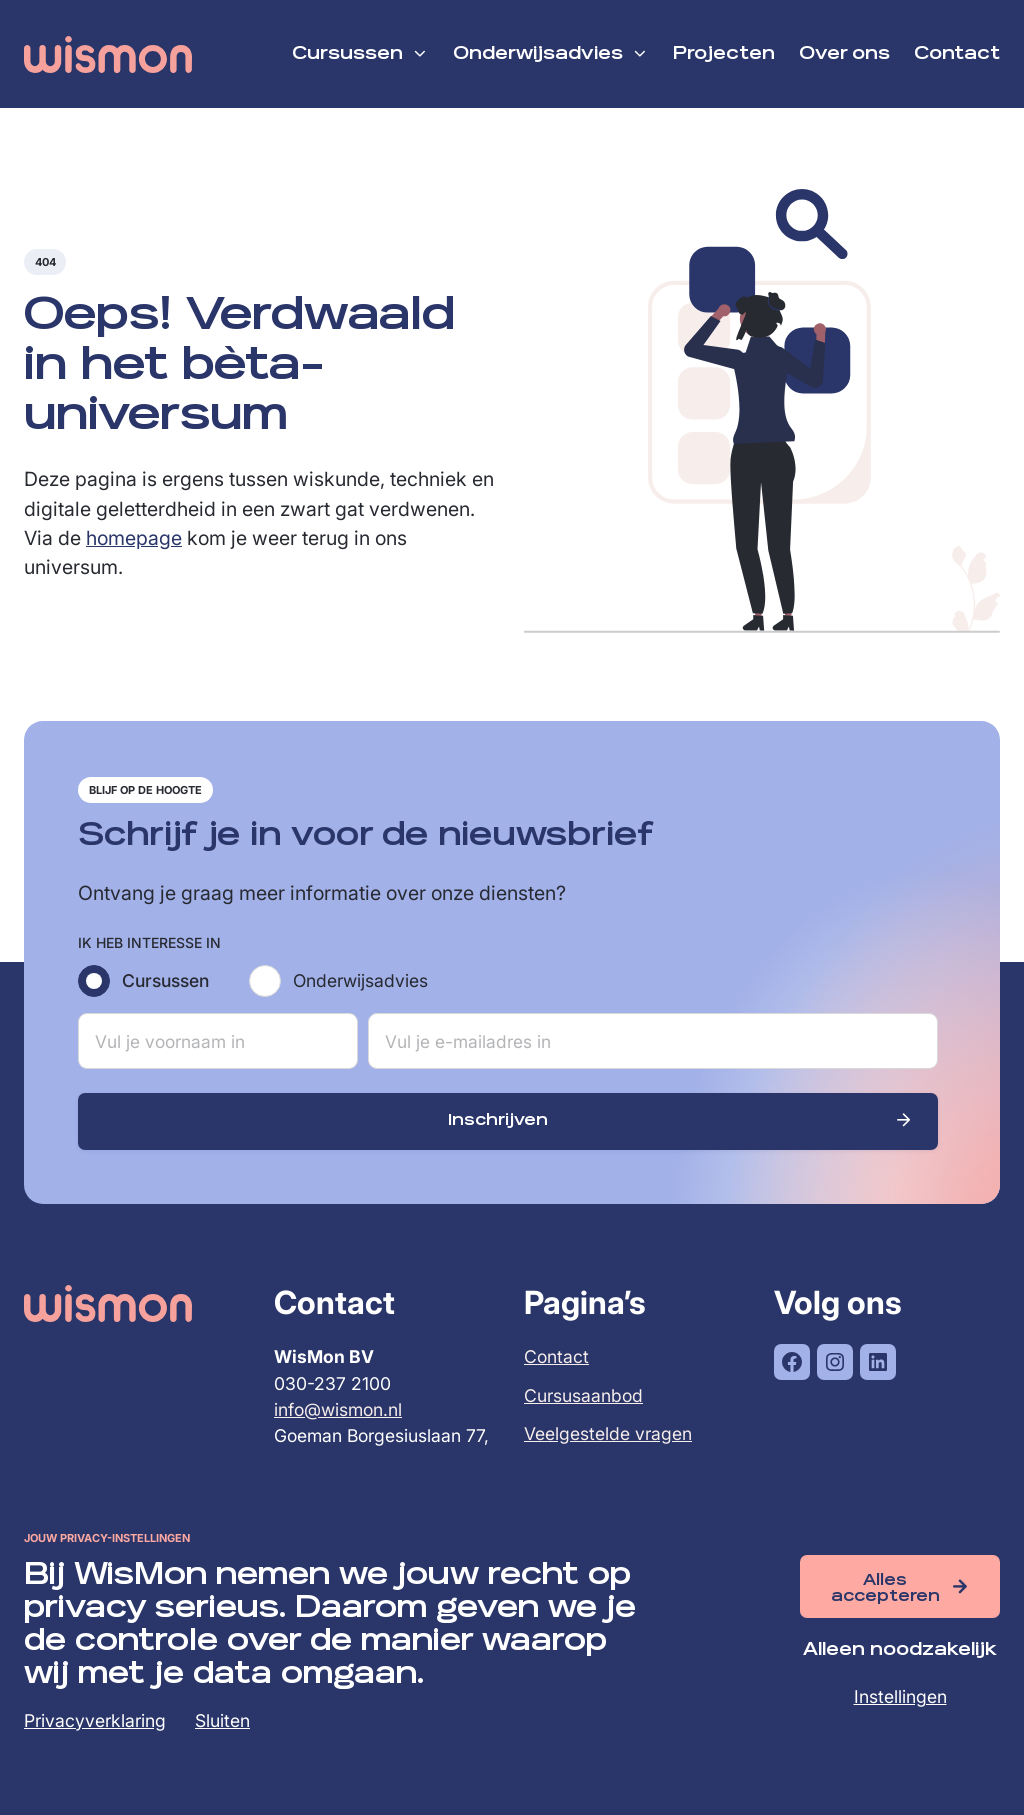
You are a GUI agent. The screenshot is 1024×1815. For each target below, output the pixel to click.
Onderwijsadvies (360, 981)
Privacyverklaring (95, 1720)
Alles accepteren (885, 1588)
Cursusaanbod (583, 1396)
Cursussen (165, 981)
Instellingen (900, 1696)
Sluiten (222, 1720)
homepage (134, 539)
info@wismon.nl (338, 1410)
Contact (556, 1357)
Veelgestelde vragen (608, 1434)
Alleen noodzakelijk (900, 1650)
